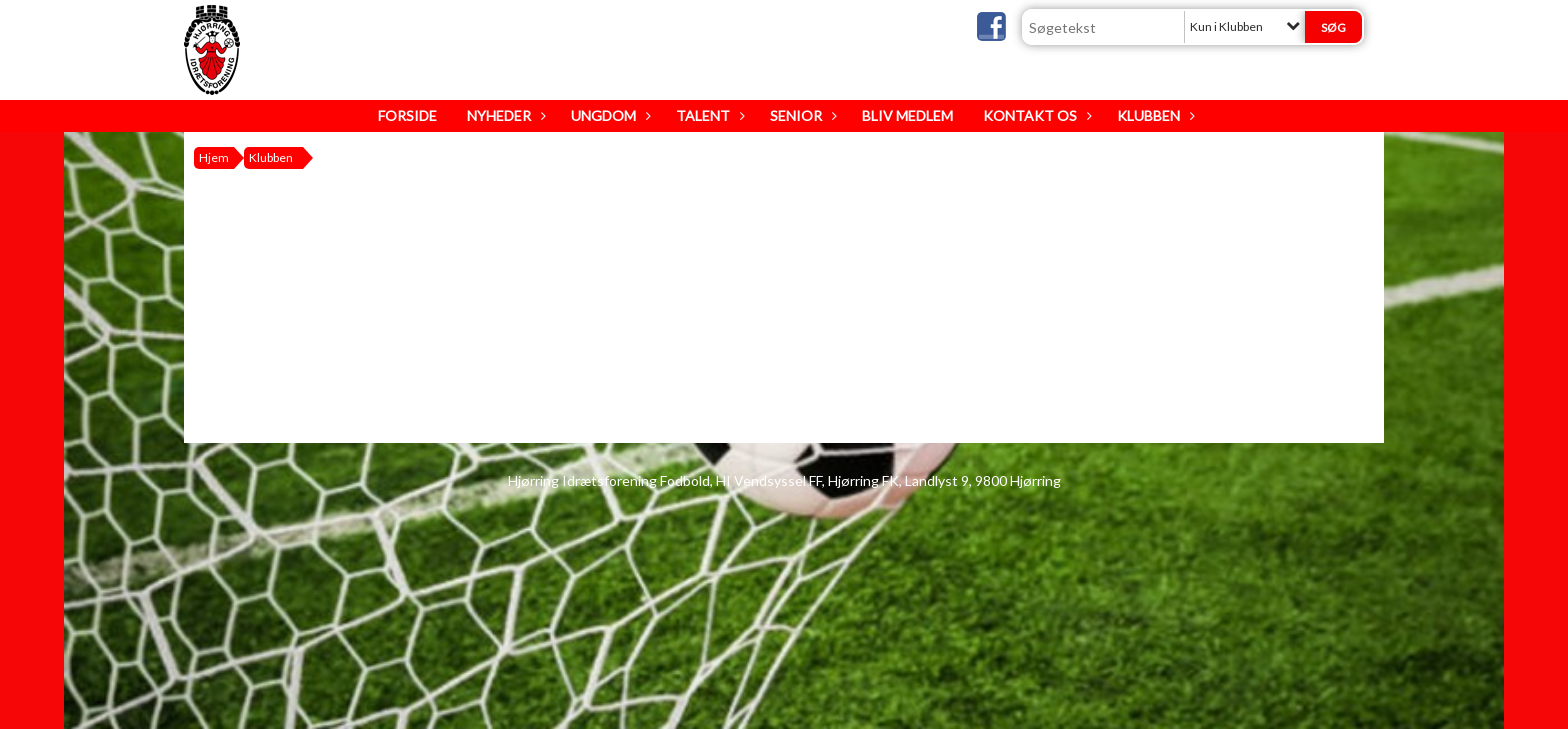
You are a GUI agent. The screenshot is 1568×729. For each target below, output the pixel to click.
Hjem (214, 157)
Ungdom (608, 115)
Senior (801, 115)
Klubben (1153, 115)
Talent (708, 115)
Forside (407, 115)
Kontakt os (1035, 115)
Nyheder (504, 115)
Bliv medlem (907, 115)
